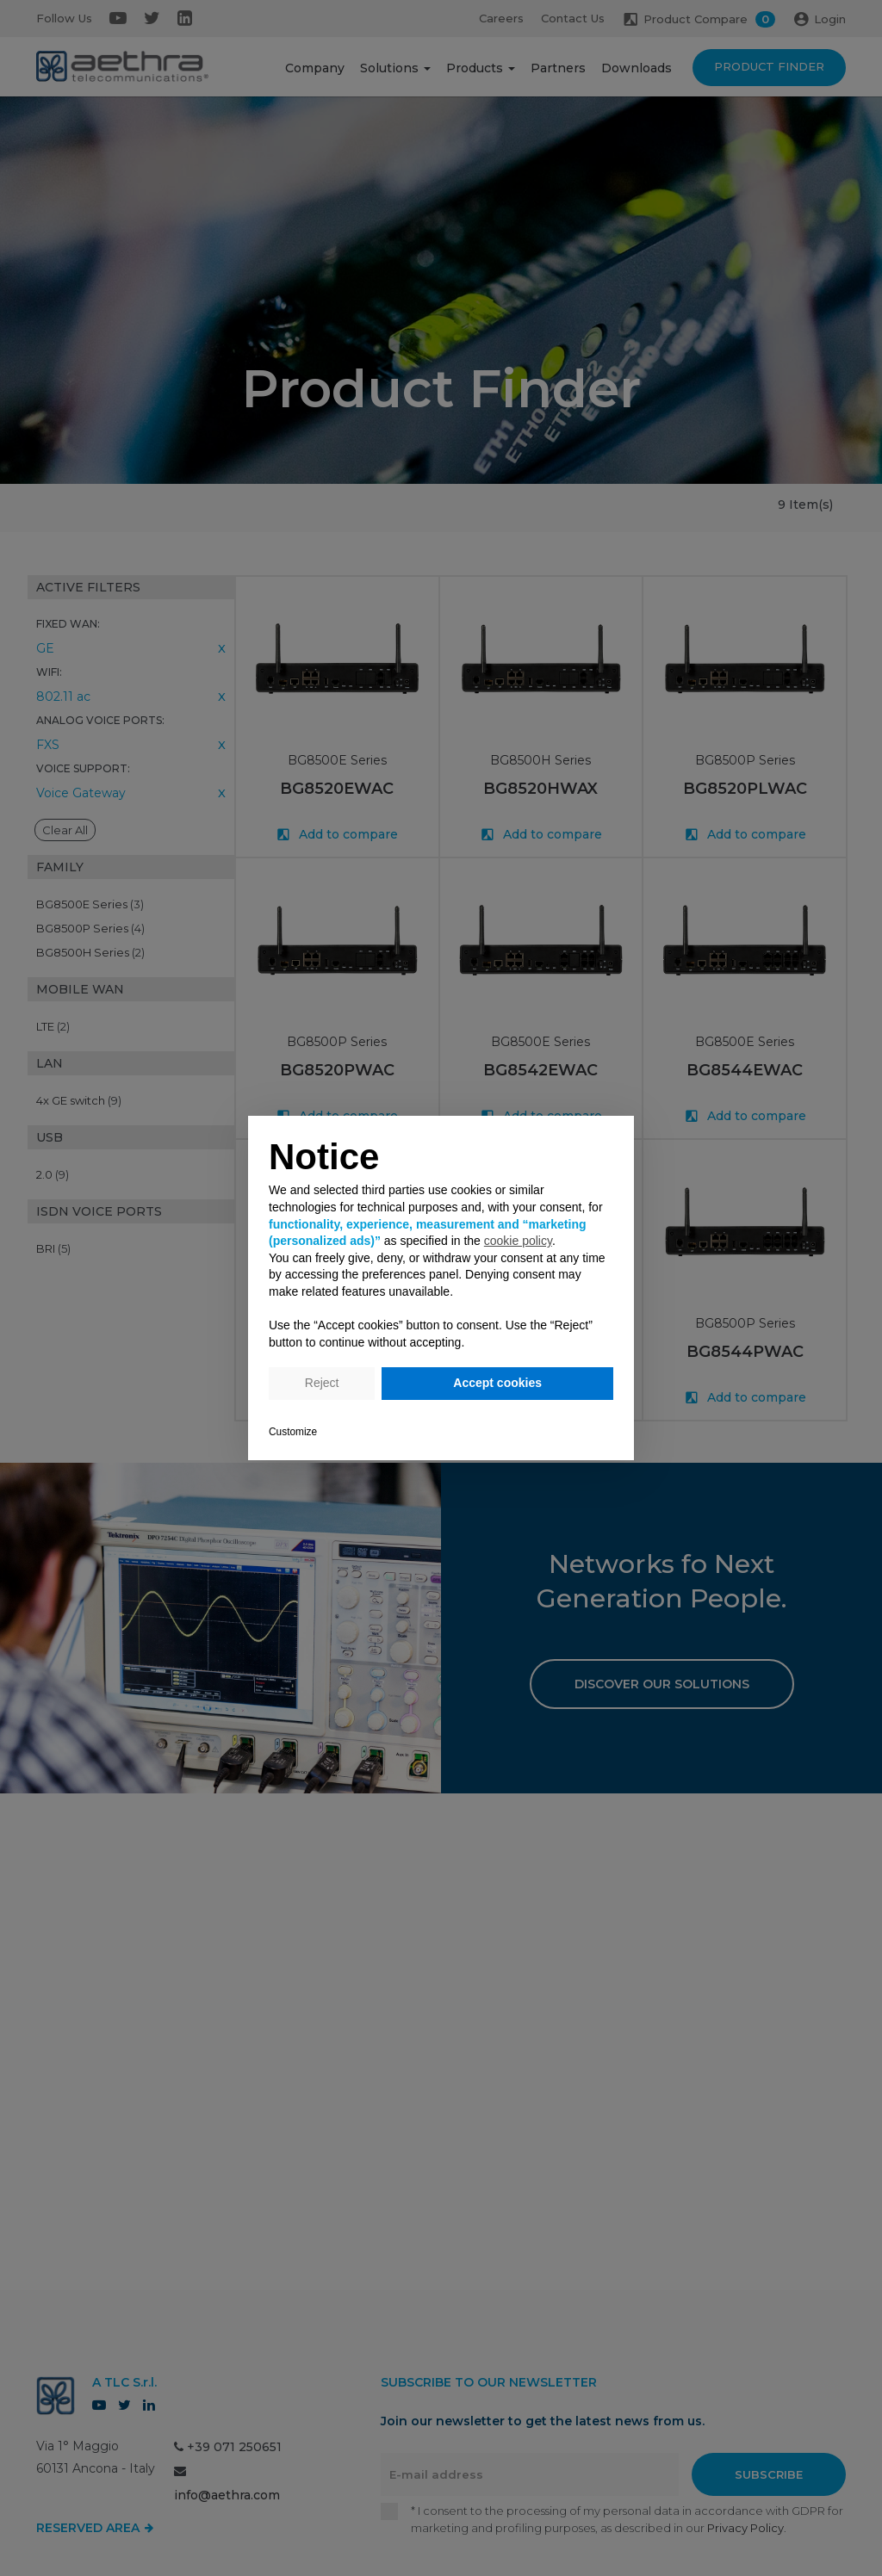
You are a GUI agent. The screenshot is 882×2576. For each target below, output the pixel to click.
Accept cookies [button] (497, 1383)
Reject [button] (322, 1383)
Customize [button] (293, 1432)
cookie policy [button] (518, 1241)
